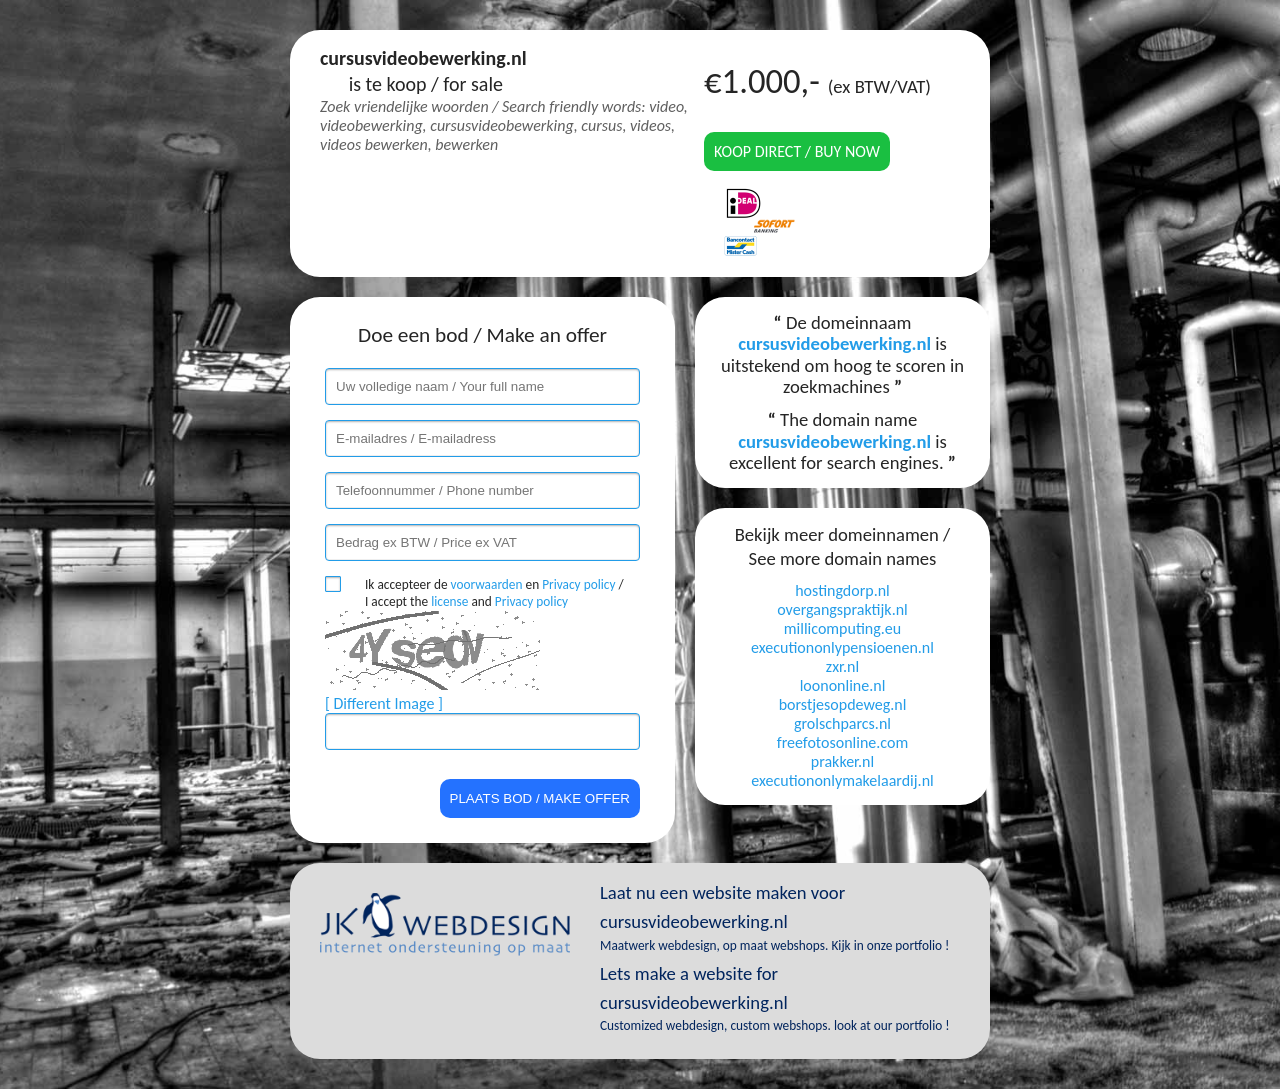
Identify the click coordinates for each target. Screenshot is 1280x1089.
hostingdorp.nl (842, 590)
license (449, 601)
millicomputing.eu (842, 628)
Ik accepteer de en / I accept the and (494, 593)
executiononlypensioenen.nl (842, 647)
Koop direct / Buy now (797, 151)
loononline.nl (843, 685)
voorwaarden (487, 584)
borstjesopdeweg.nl (843, 704)
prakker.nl (842, 761)
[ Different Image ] (384, 703)
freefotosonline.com (842, 742)
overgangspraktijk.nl (842, 609)
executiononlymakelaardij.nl (842, 780)
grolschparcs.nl (842, 723)
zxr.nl (842, 666)
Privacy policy (578, 584)
